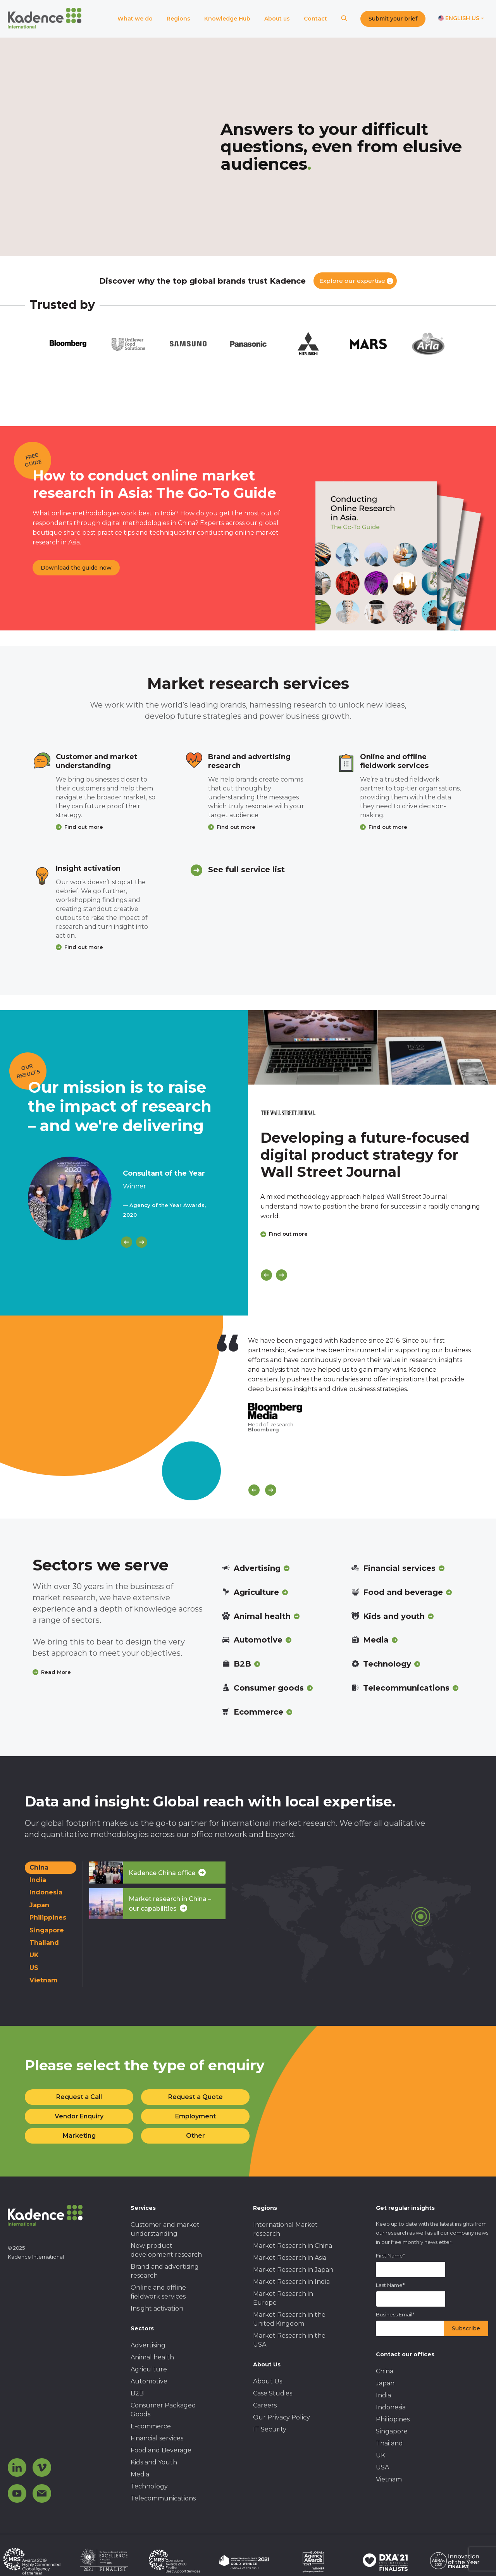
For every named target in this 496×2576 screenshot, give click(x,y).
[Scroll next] (271, 1490)
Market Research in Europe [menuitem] (283, 2298)
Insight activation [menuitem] (157, 2308)
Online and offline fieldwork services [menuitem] (158, 2292)
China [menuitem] (384, 2371)
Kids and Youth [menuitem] (154, 2462)
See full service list (246, 869)
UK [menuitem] (380, 2455)
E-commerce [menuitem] (151, 2426)
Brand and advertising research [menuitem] (165, 2271)
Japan (39, 1905)
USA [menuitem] (382, 2467)
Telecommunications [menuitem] (163, 2498)
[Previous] (127, 1242)
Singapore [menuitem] (392, 2431)
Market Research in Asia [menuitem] (289, 2257)
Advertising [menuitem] (148, 2345)
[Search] (344, 18)
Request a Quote (195, 2097)
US (33, 1968)
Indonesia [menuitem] (391, 2407)
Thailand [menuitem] (389, 2443)
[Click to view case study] (372, 1047)
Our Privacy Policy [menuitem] (281, 2417)
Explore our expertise (352, 280)
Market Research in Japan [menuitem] (293, 2269)
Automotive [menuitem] (149, 2381)
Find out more (83, 827)
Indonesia (45, 1892)
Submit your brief (393, 18)
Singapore (46, 1930)
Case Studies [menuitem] (272, 2393)
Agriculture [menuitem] (149, 2369)
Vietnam (43, 1980)
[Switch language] (461, 18)
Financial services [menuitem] (157, 2438)
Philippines (47, 1917)
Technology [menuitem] (149, 2486)
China (38, 1867)
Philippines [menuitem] (393, 2419)
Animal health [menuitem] (152, 2357)
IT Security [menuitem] (269, 2429)
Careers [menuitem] (265, 2405)
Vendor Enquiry (79, 2116)
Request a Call (79, 2097)
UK (34, 1955)
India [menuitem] (383, 2395)
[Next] (142, 1242)
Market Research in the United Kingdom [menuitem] (289, 2319)
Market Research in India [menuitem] (291, 2281)
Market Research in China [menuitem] (292, 2245)
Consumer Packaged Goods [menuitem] (163, 2410)
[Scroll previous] (254, 1490)
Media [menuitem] (140, 2474)
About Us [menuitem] (267, 2381)
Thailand (44, 1942)
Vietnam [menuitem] (389, 2479)
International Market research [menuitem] (285, 2229)
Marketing (79, 2135)
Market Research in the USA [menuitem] (289, 2340)
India (37, 1880)
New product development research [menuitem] (166, 2250)
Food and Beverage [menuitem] (161, 2450)
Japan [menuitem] (385, 2383)
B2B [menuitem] (137, 2393)
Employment (195, 2116)
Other (195, 2135)
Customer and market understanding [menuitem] (165, 2229)
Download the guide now (76, 567)
